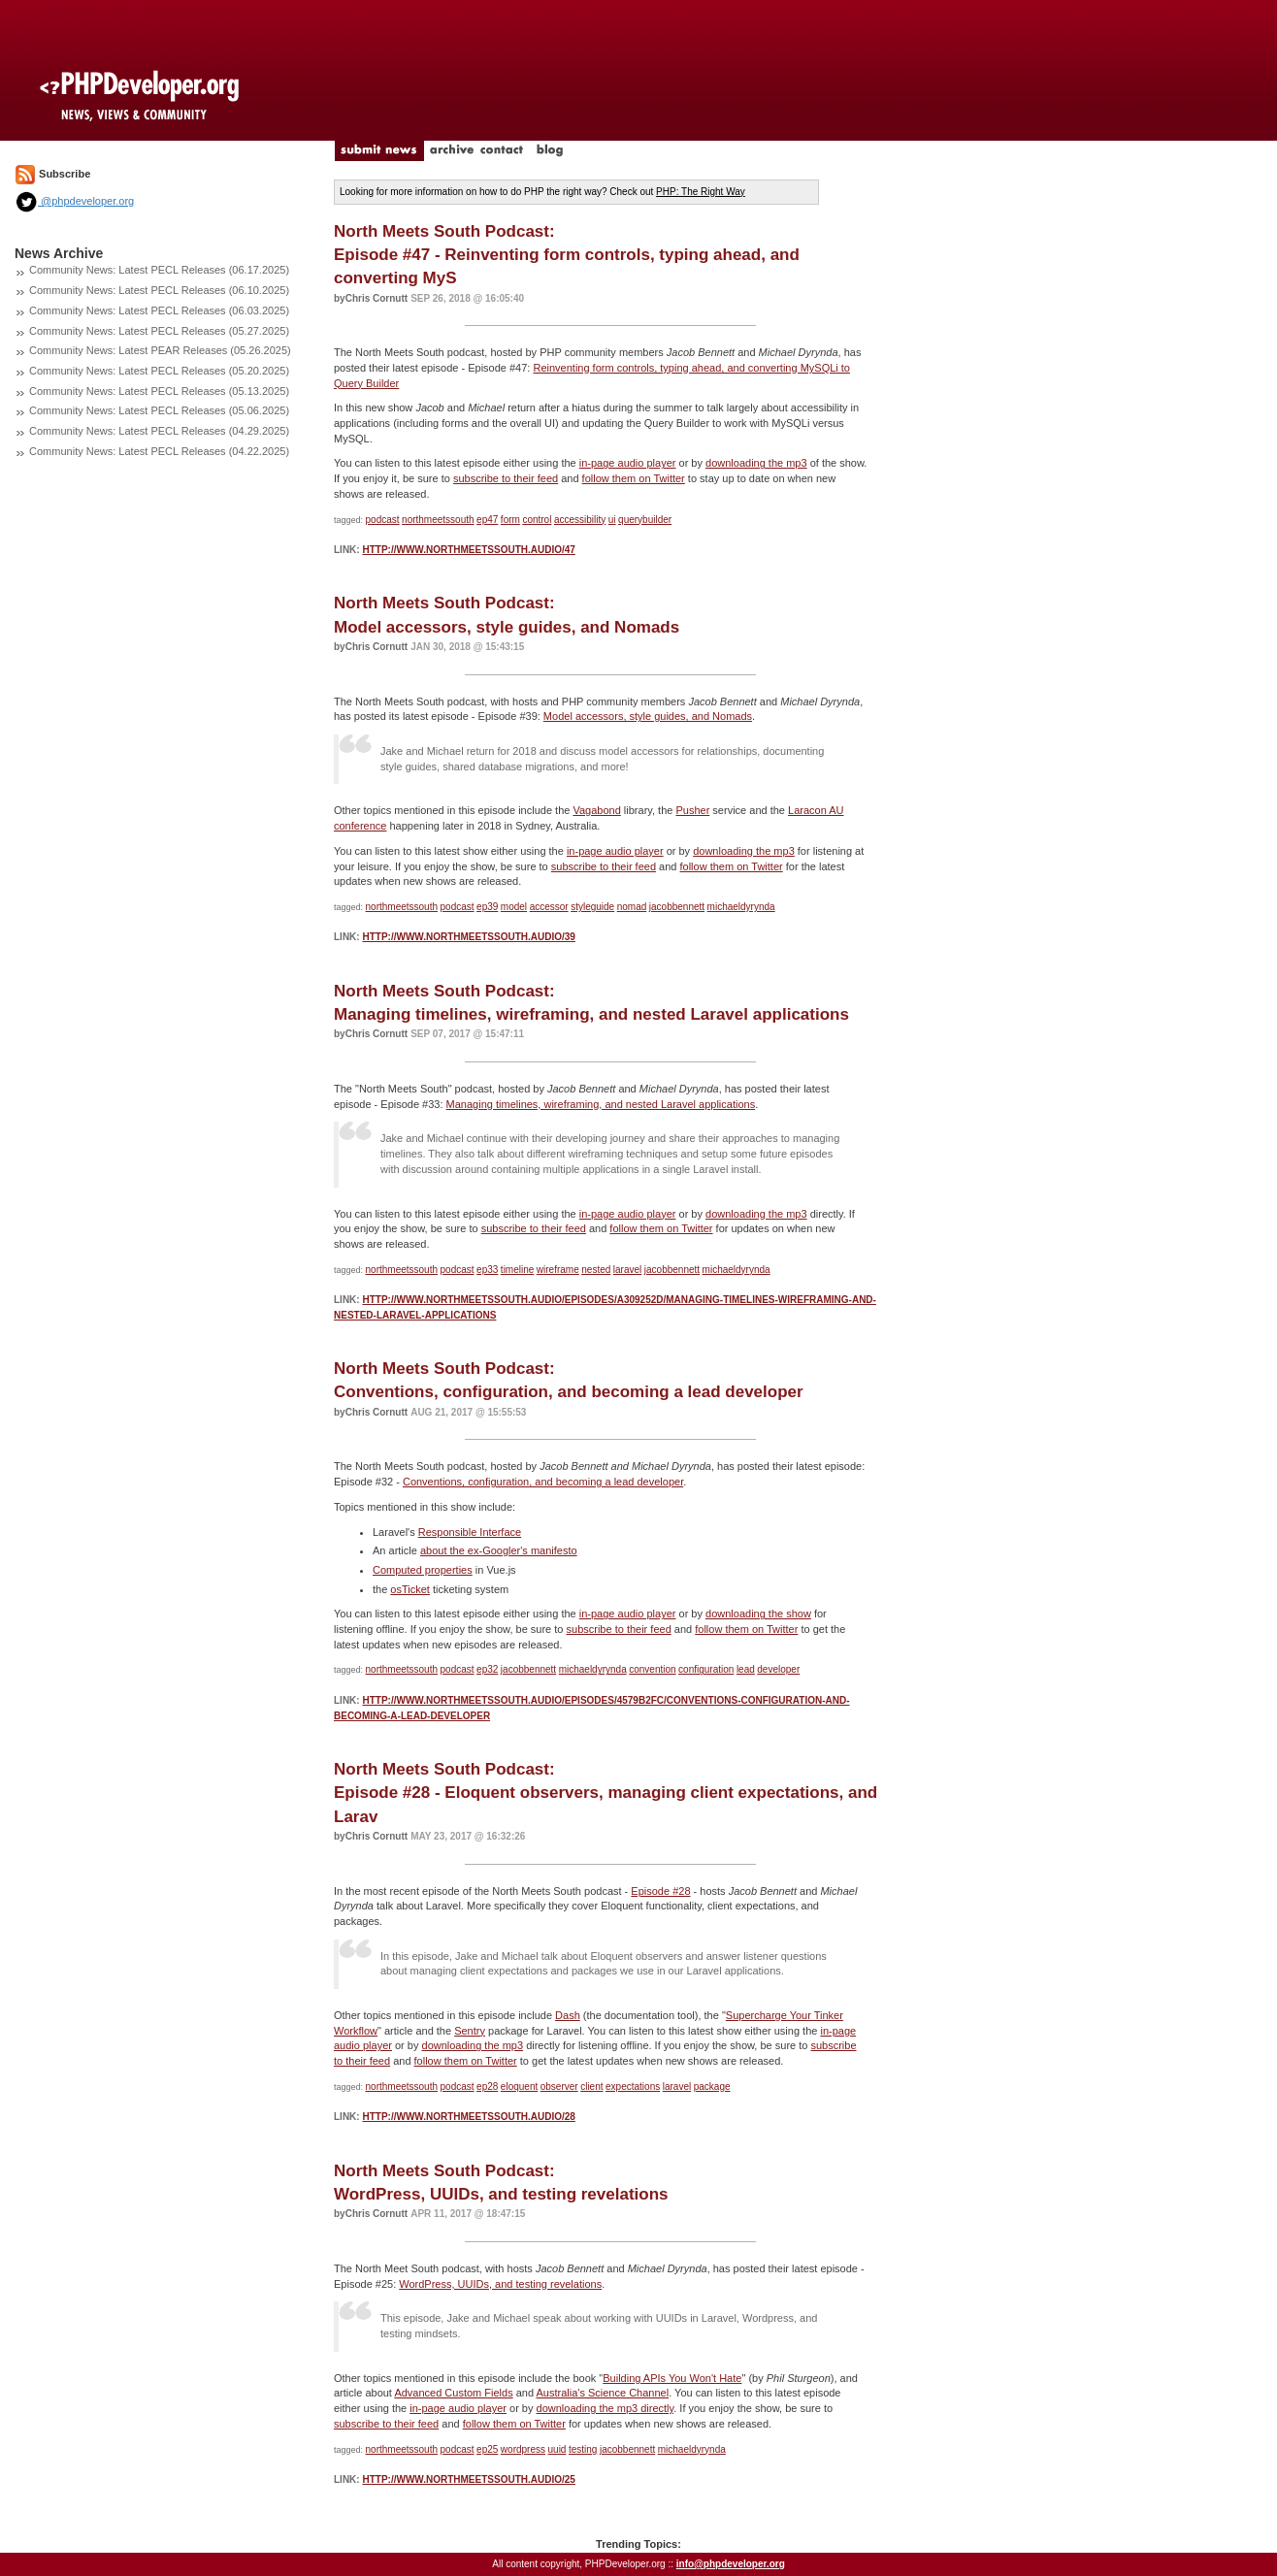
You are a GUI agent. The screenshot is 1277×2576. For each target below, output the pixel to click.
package (712, 2086)
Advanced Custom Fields (453, 2392)
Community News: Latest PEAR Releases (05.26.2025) (160, 350)
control (536, 519)
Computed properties (423, 1570)
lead (746, 1669)
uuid (557, 2449)
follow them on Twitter (633, 478)
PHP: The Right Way (700, 191)
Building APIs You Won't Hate (672, 2378)
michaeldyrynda (741, 906)
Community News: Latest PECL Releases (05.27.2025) (159, 331)
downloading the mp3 (756, 463)
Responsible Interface (469, 1532)
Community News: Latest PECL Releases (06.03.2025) (159, 310)
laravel (627, 1269)
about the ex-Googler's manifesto (498, 1550)
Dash (567, 2015)
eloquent (519, 2086)
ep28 (487, 2086)
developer (778, 1669)
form (510, 519)
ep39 (487, 906)
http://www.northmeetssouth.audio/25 (468, 2479)
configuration (706, 1669)
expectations (633, 2086)
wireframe (558, 1269)
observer (559, 2086)
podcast (383, 519)
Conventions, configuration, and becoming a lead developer (543, 1481)
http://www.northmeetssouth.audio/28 (468, 2116)
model (514, 906)
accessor (549, 906)
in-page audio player (627, 463)
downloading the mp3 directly (605, 2408)
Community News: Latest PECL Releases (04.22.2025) (159, 451)
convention (652, 1669)
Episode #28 (660, 1891)
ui (612, 519)
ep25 (487, 2449)
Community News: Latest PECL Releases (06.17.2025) (159, 270)
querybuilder (644, 519)
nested (595, 1269)
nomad (632, 906)
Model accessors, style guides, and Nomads (647, 716)
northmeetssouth (438, 519)
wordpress (523, 2449)
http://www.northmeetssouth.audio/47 (468, 549)
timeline (517, 1269)
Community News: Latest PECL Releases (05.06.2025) (159, 410)
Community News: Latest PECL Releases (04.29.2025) (159, 431)
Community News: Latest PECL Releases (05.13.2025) (159, 391)
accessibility (580, 519)
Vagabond (596, 810)
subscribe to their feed (505, 478)
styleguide (592, 906)
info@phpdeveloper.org (730, 2564)
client (591, 2086)
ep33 (487, 1269)
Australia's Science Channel (603, 2392)
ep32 (487, 1669)
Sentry (469, 2031)
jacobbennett (676, 906)
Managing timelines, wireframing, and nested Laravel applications (601, 1104)
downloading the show (758, 1613)
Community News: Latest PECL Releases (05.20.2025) (159, 370)
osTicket (410, 1589)
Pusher (692, 810)
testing (583, 2449)
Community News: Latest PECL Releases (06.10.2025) (159, 290)
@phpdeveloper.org (74, 201)
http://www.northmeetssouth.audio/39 (468, 936)
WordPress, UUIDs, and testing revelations (500, 2284)
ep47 (487, 519)
